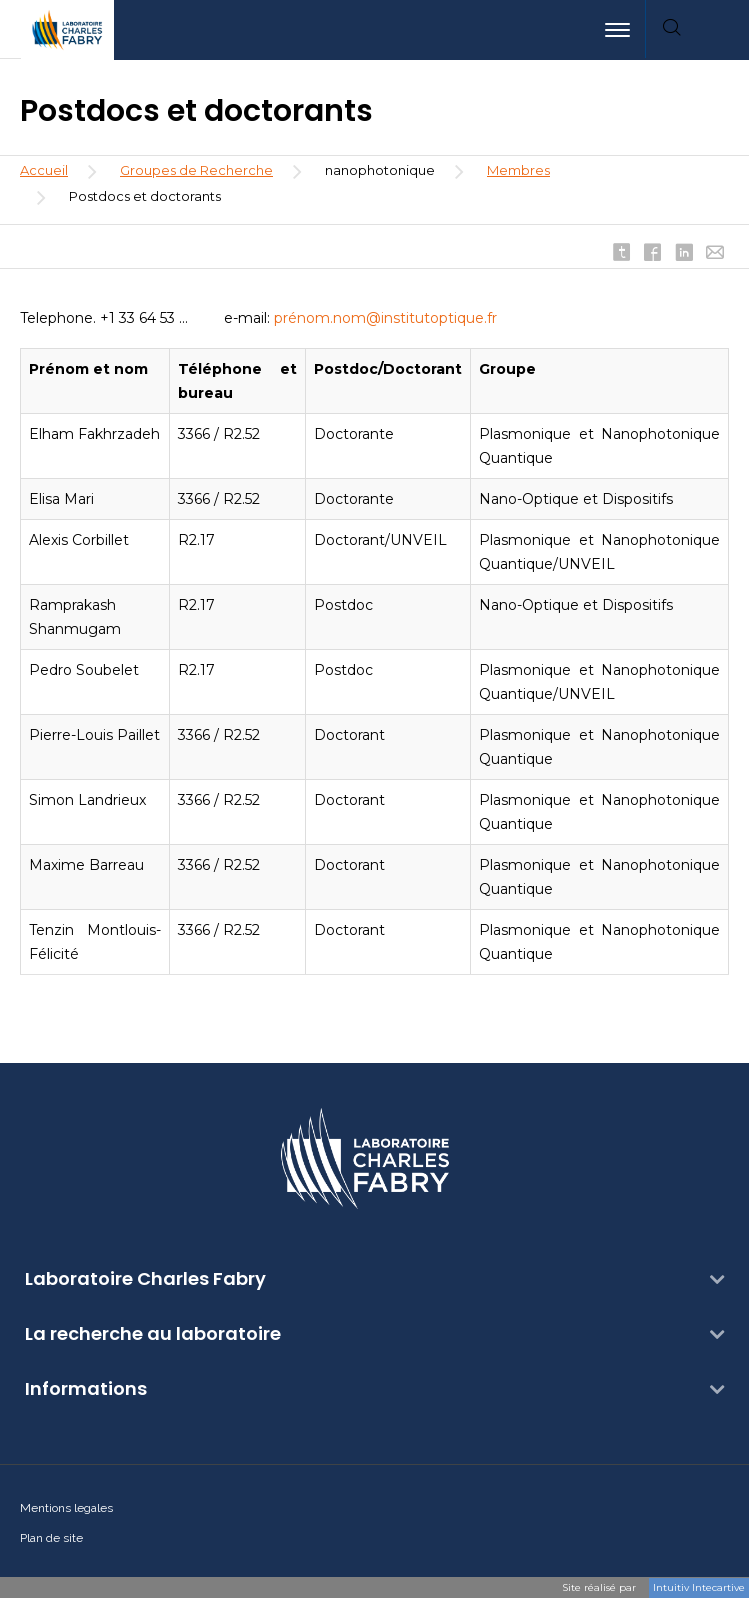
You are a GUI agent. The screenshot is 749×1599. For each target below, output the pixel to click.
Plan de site (51, 1538)
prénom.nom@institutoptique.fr (385, 318)
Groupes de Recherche (196, 170)
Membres (518, 170)
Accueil (44, 170)
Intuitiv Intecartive (699, 1587)
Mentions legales (66, 1508)
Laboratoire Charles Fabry (145, 1279)
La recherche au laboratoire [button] (153, 1334)
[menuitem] (723, 30)
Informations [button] (86, 1389)
